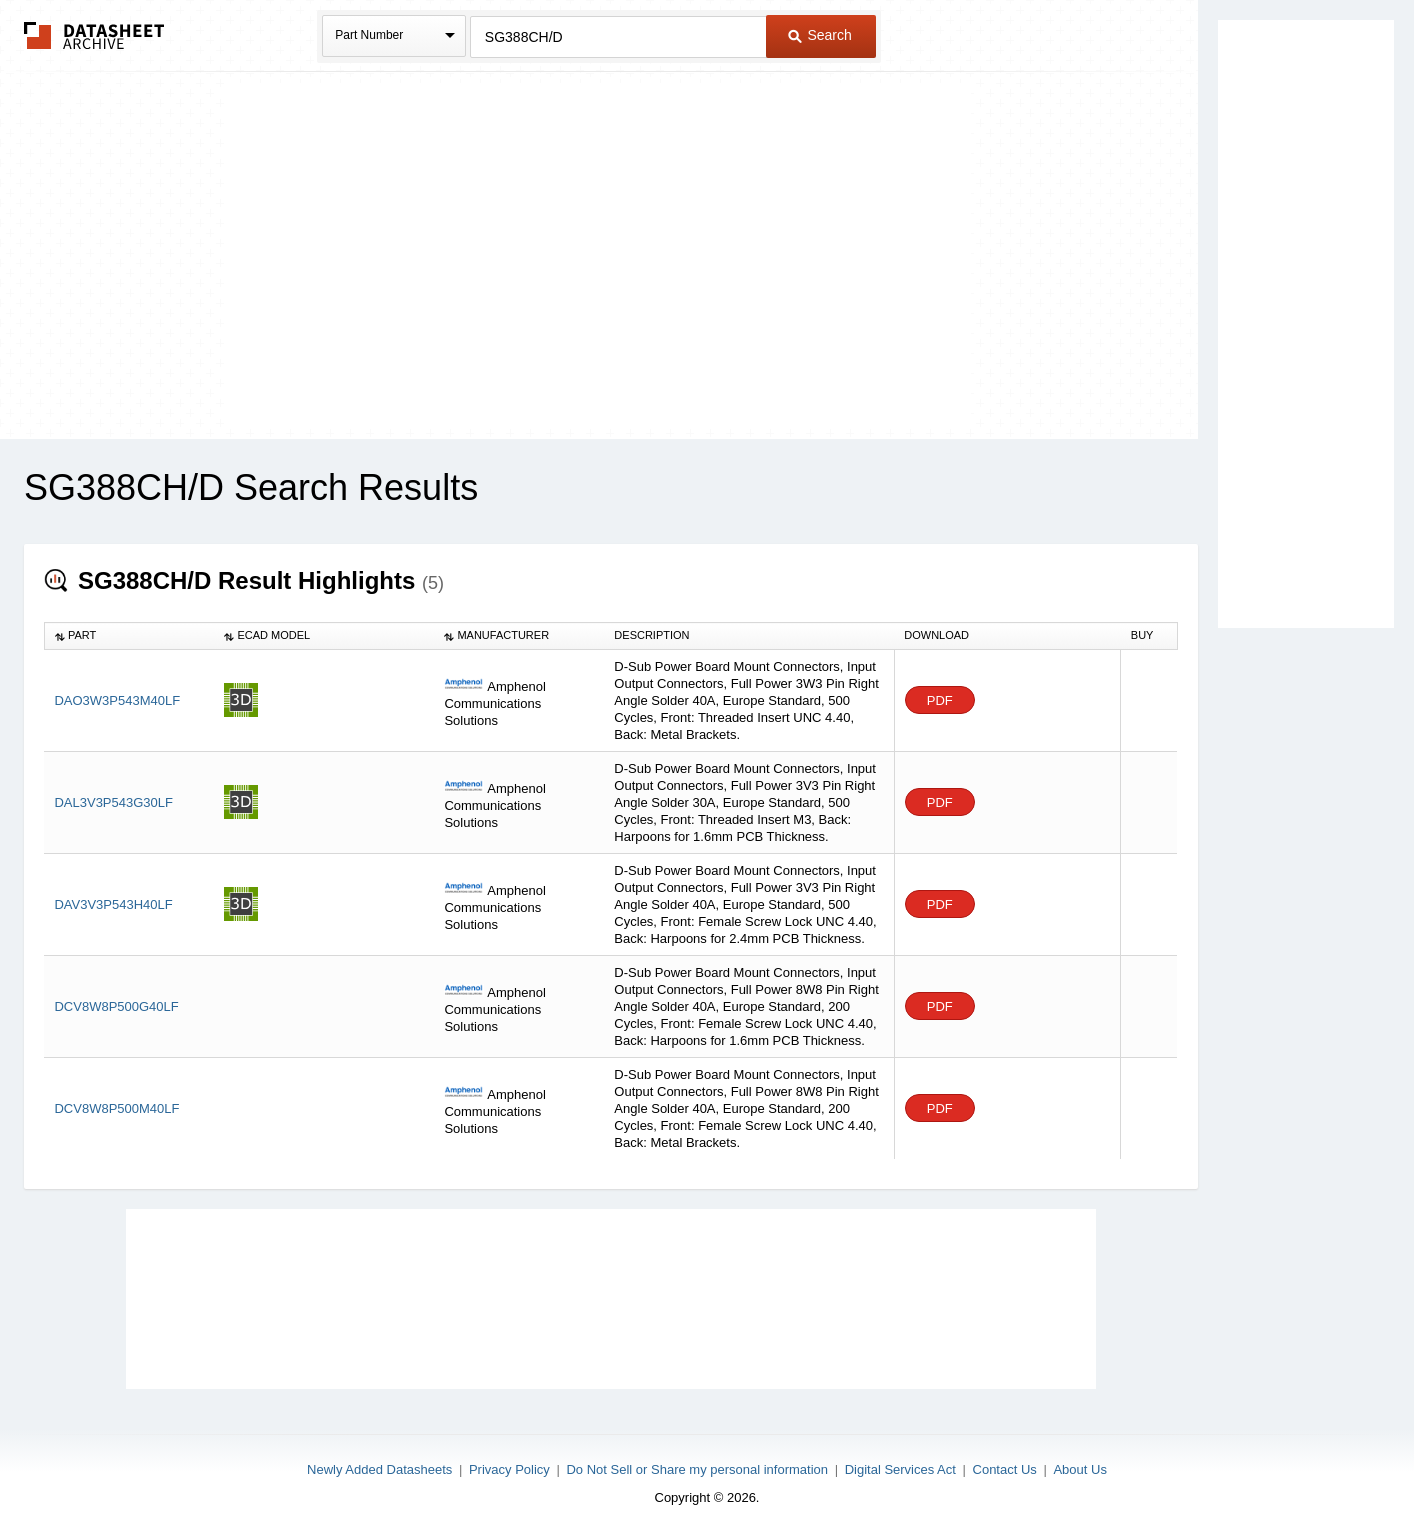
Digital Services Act (900, 1469)
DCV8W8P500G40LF (116, 1006)
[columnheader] (129, 636)
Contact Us (1005, 1469)
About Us (1079, 1469)
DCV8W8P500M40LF (116, 1108)
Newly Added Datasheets (379, 1469)
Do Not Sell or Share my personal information (697, 1469)
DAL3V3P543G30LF (113, 802)
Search (820, 35)
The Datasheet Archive (94, 35)
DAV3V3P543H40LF (113, 904)
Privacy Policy (509, 1469)
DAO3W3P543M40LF (117, 700)
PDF (940, 700)
